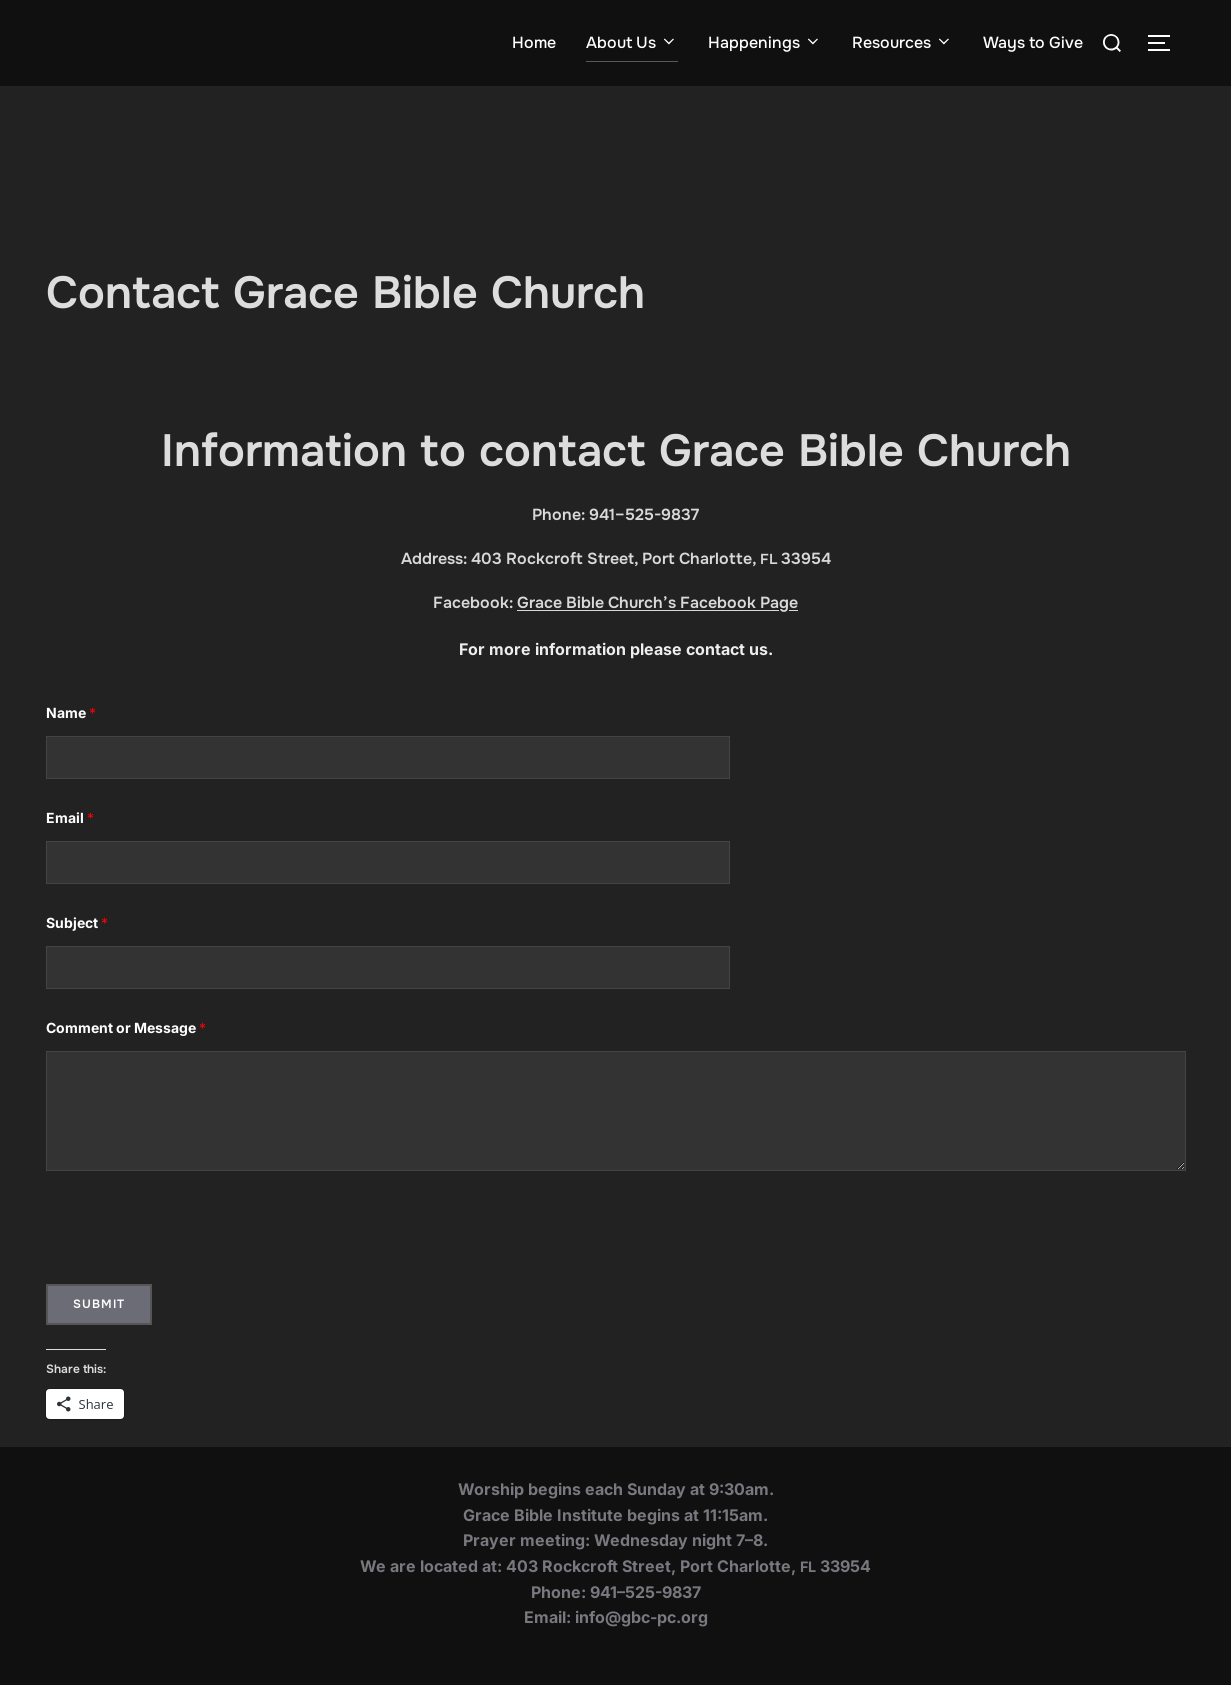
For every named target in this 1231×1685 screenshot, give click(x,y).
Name (71, 712)
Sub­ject (77, 922)
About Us (632, 42)
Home (534, 42)
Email (70, 817)
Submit (99, 1304)
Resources (902, 42)
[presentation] (198, 1235)
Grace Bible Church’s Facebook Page (657, 602)
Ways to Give (1033, 42)
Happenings (765, 42)
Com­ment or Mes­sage (126, 1027)
